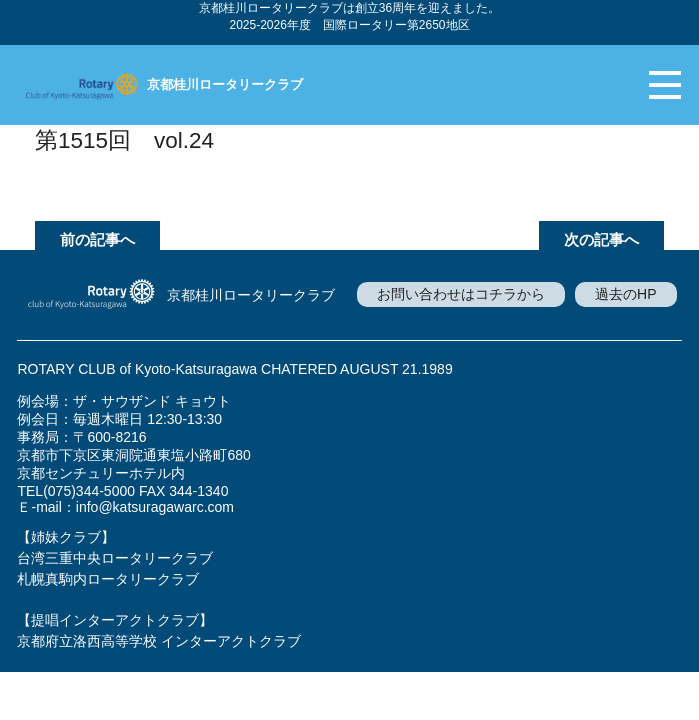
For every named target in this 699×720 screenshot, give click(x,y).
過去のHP (625, 294)
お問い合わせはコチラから (461, 294)
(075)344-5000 (89, 491)
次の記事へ (601, 239)
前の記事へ (97, 239)
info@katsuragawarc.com (155, 507)
